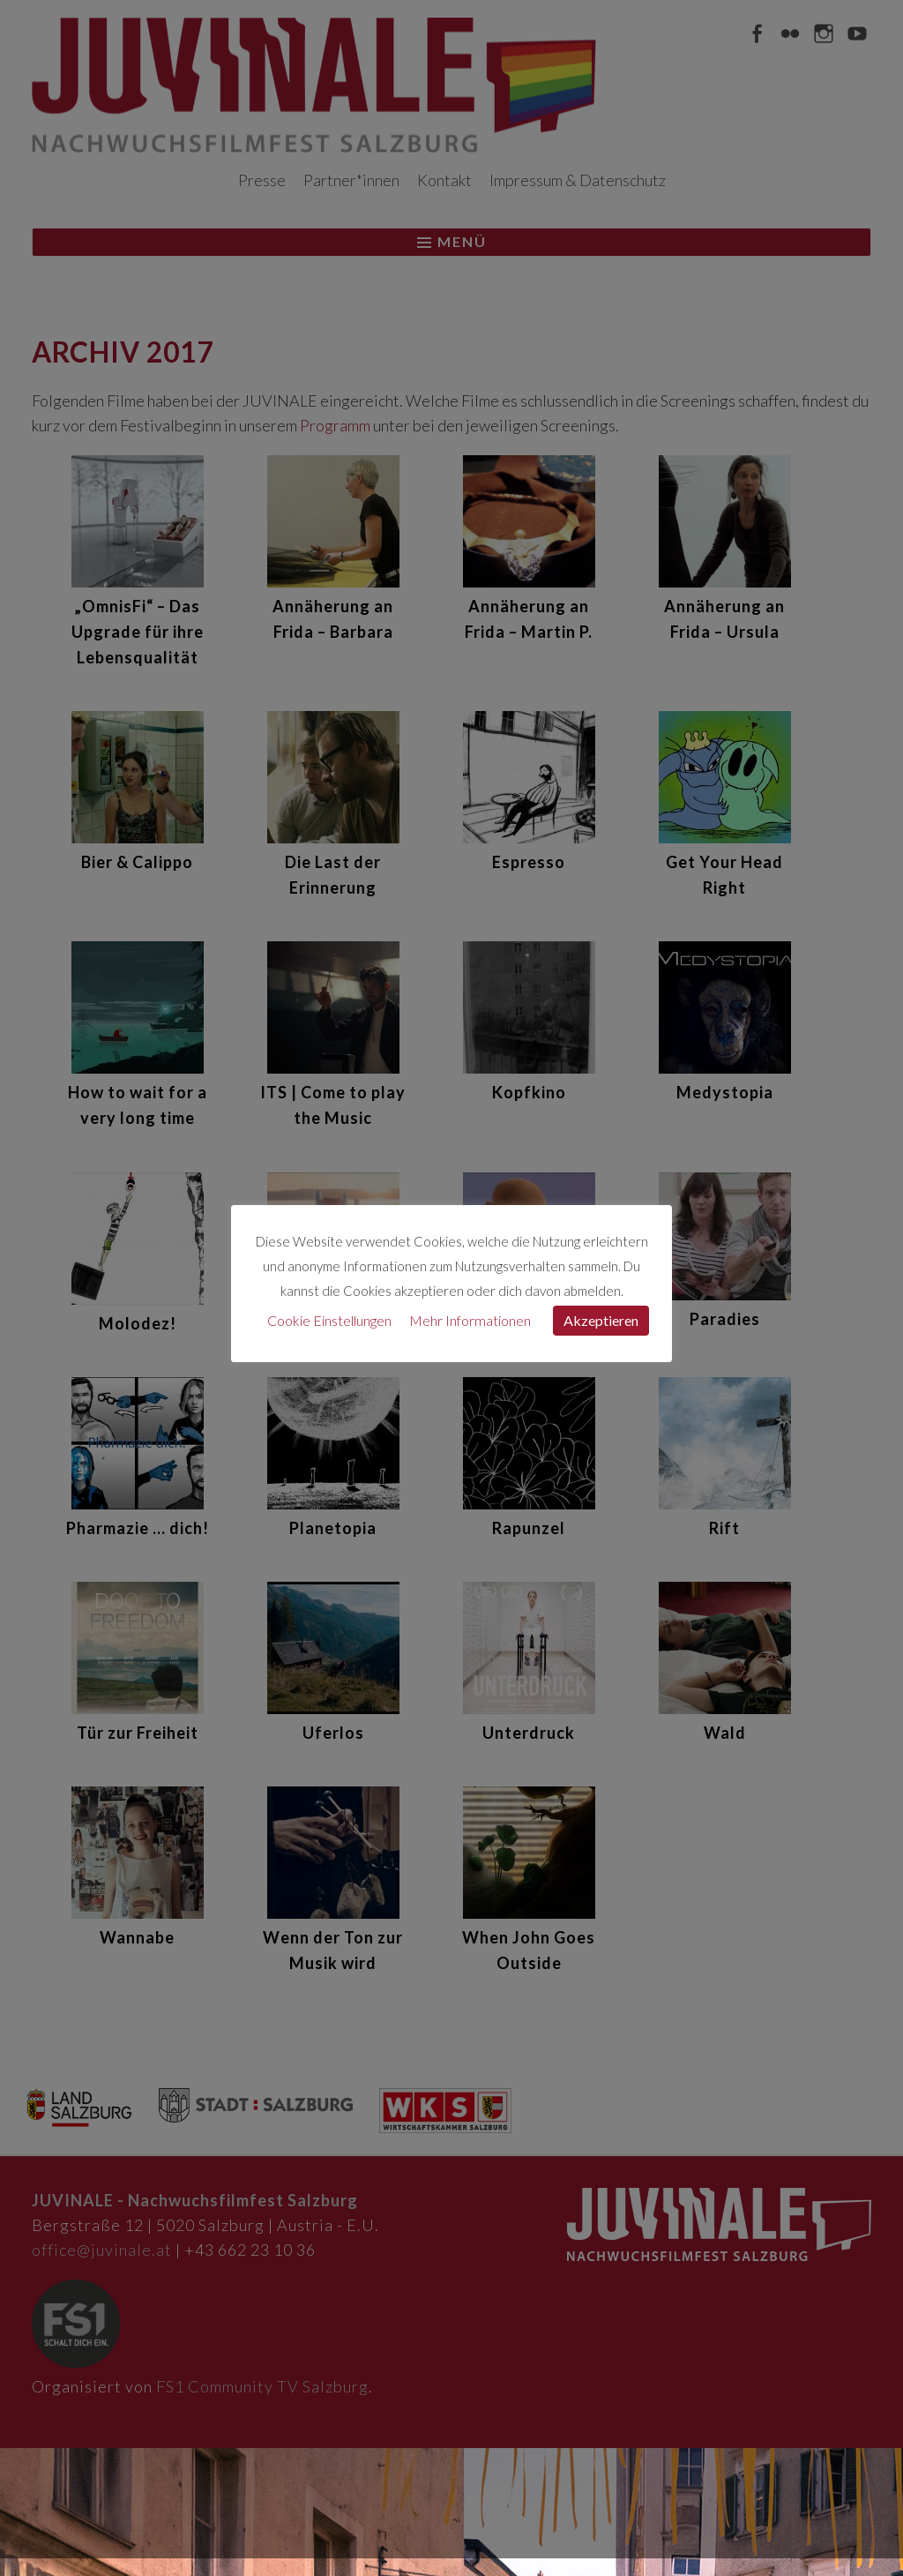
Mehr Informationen (470, 1320)
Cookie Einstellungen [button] (329, 1320)
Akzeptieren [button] (600, 1320)
